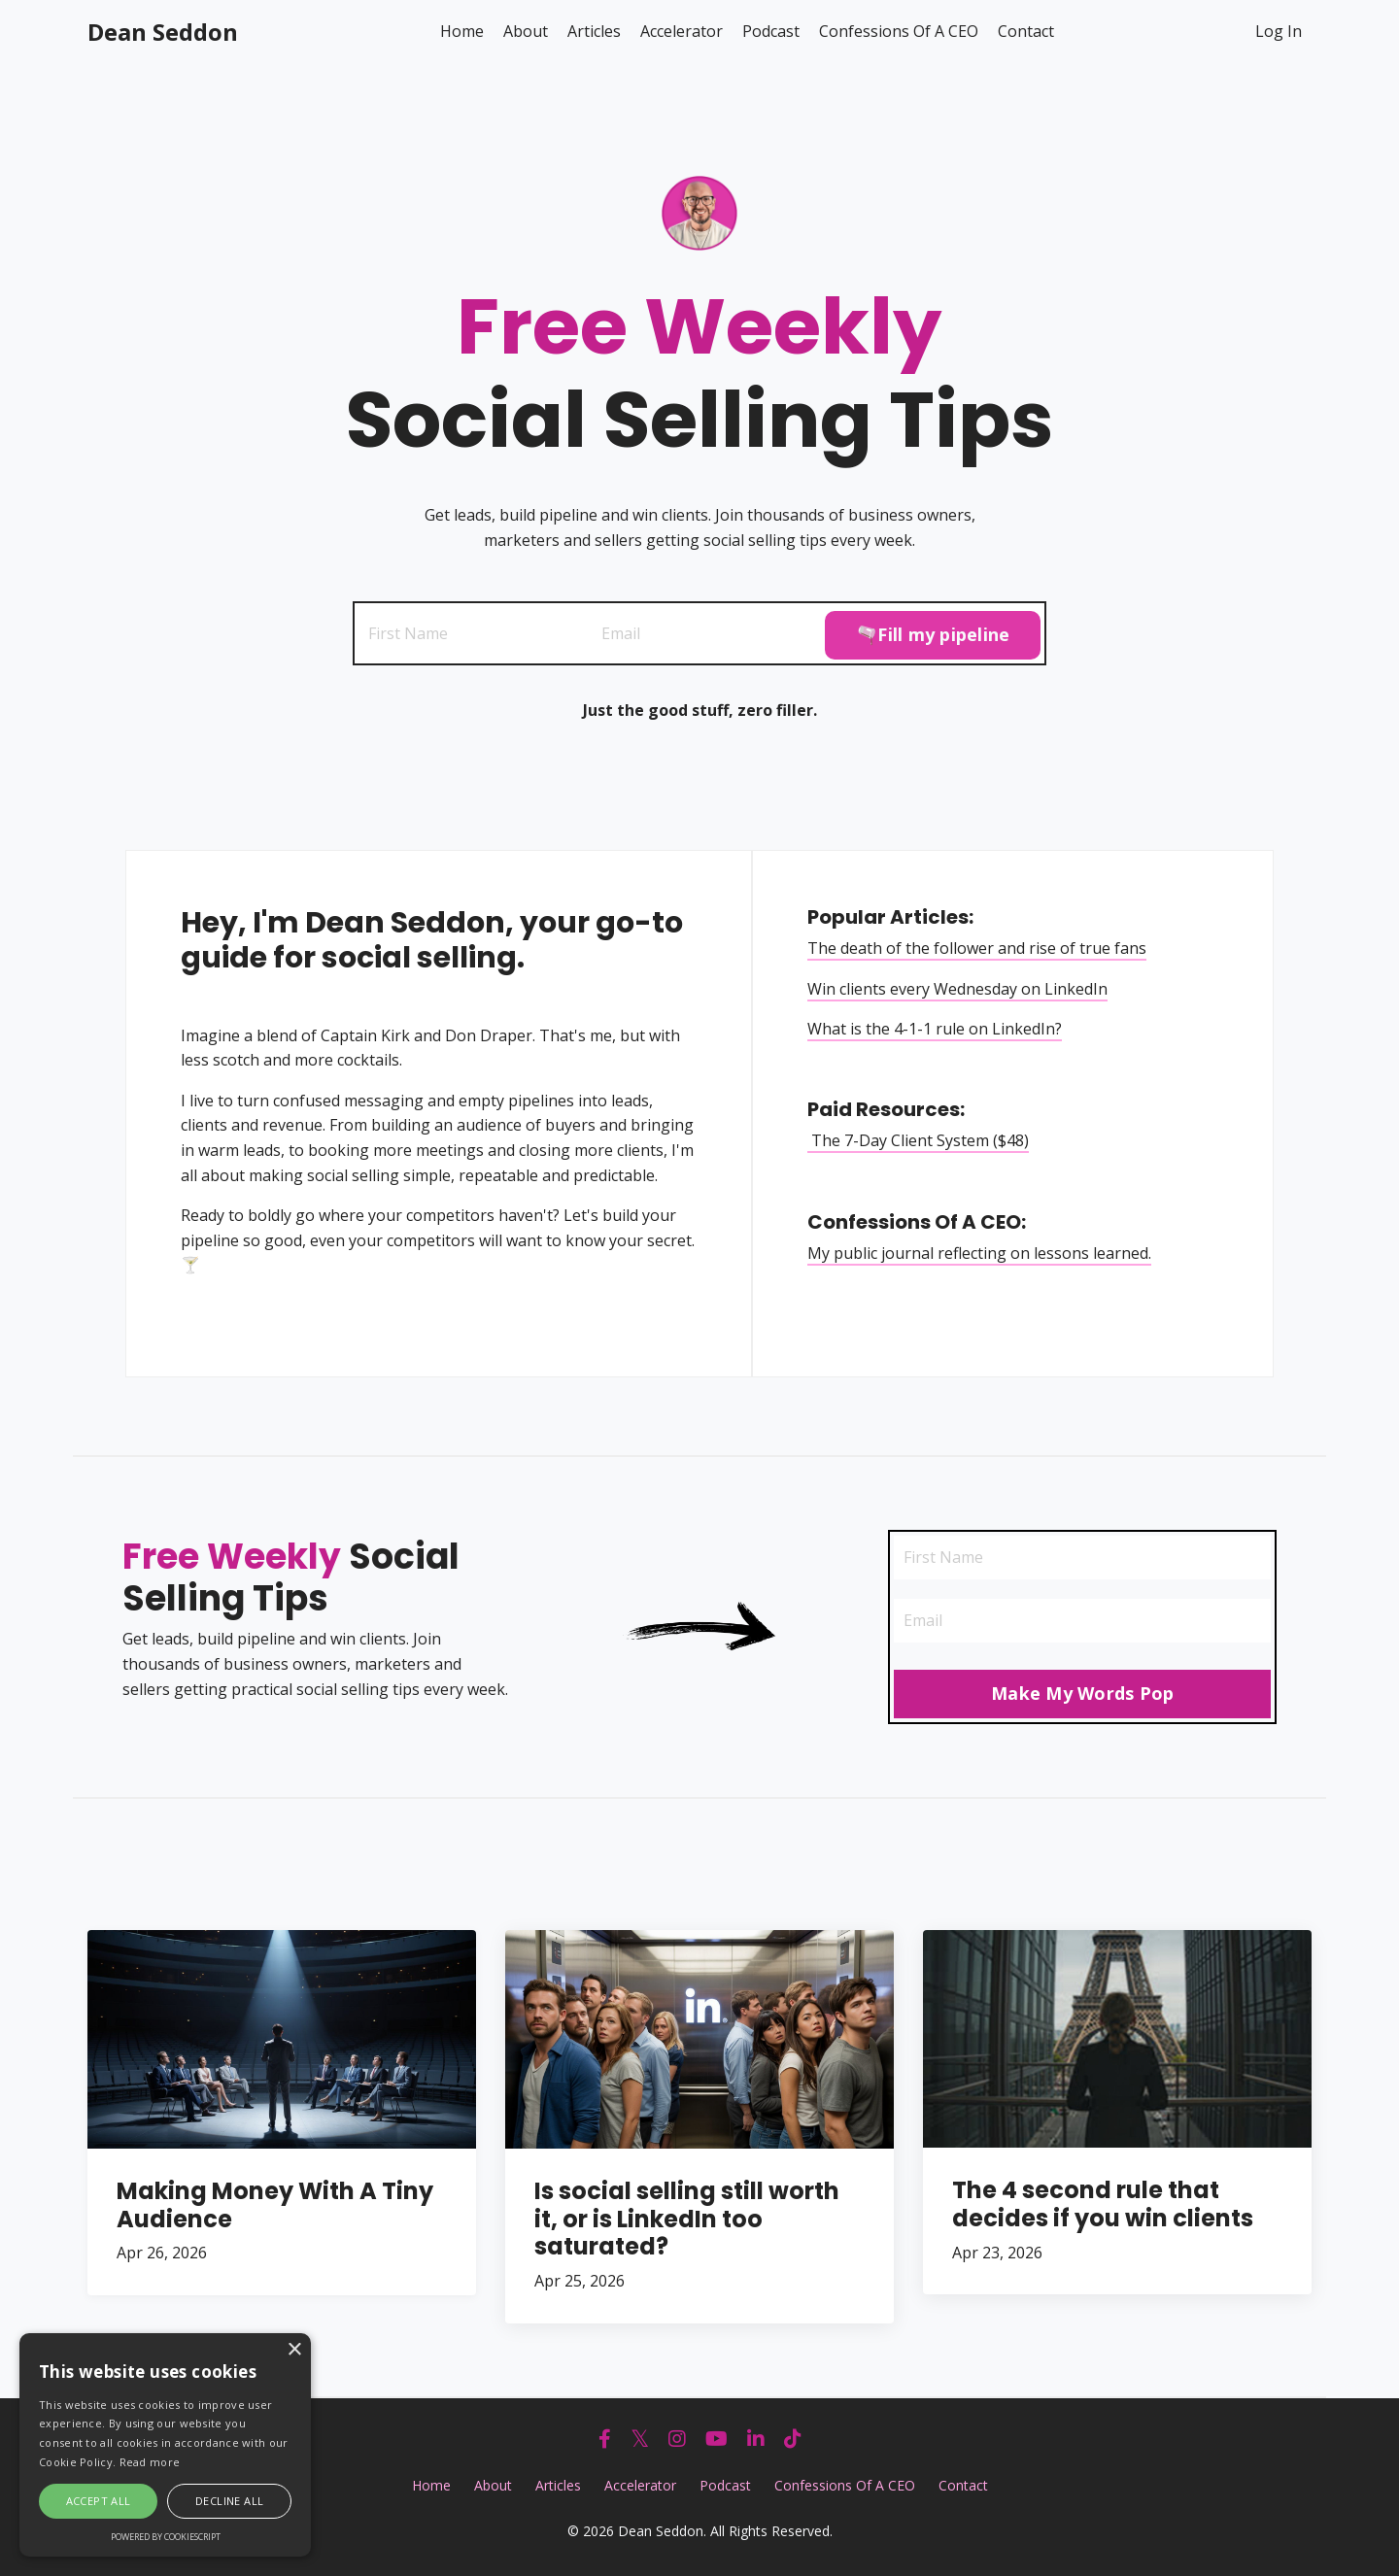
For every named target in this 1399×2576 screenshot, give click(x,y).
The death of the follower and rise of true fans (980, 949)
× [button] (294, 2350)
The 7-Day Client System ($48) (922, 1141)
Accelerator (681, 31)
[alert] (165, 2445)
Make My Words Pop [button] (1082, 1698)
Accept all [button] (98, 2500)
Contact (1026, 31)
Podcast (771, 31)
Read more (150, 2462)
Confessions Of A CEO (898, 31)
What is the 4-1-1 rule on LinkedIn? (938, 1029)
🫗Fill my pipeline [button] (932, 631)
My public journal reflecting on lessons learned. (983, 1253)
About (525, 31)
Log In (1278, 31)
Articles (594, 31)
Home (462, 31)
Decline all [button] (229, 2500)
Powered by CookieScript (166, 2536)
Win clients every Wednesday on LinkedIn (961, 989)
